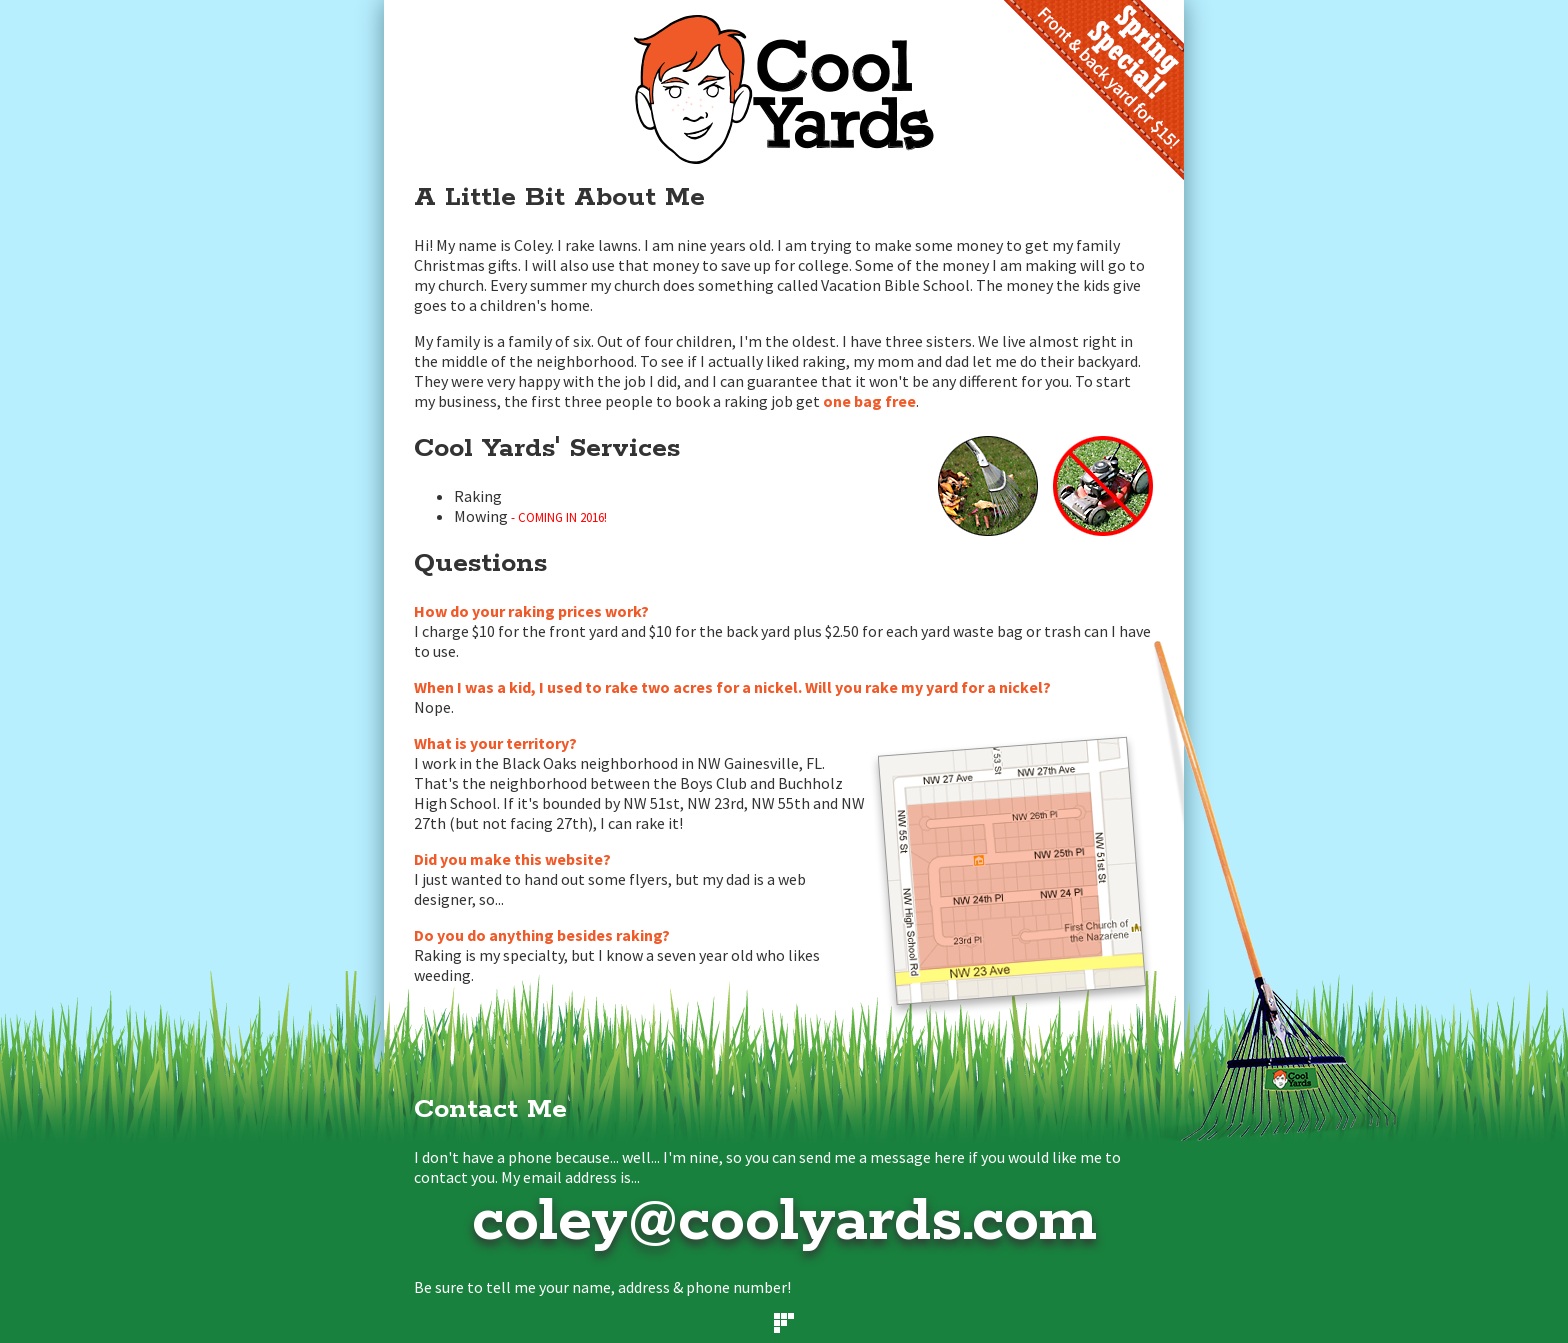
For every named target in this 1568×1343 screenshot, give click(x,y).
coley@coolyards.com (784, 1222)
